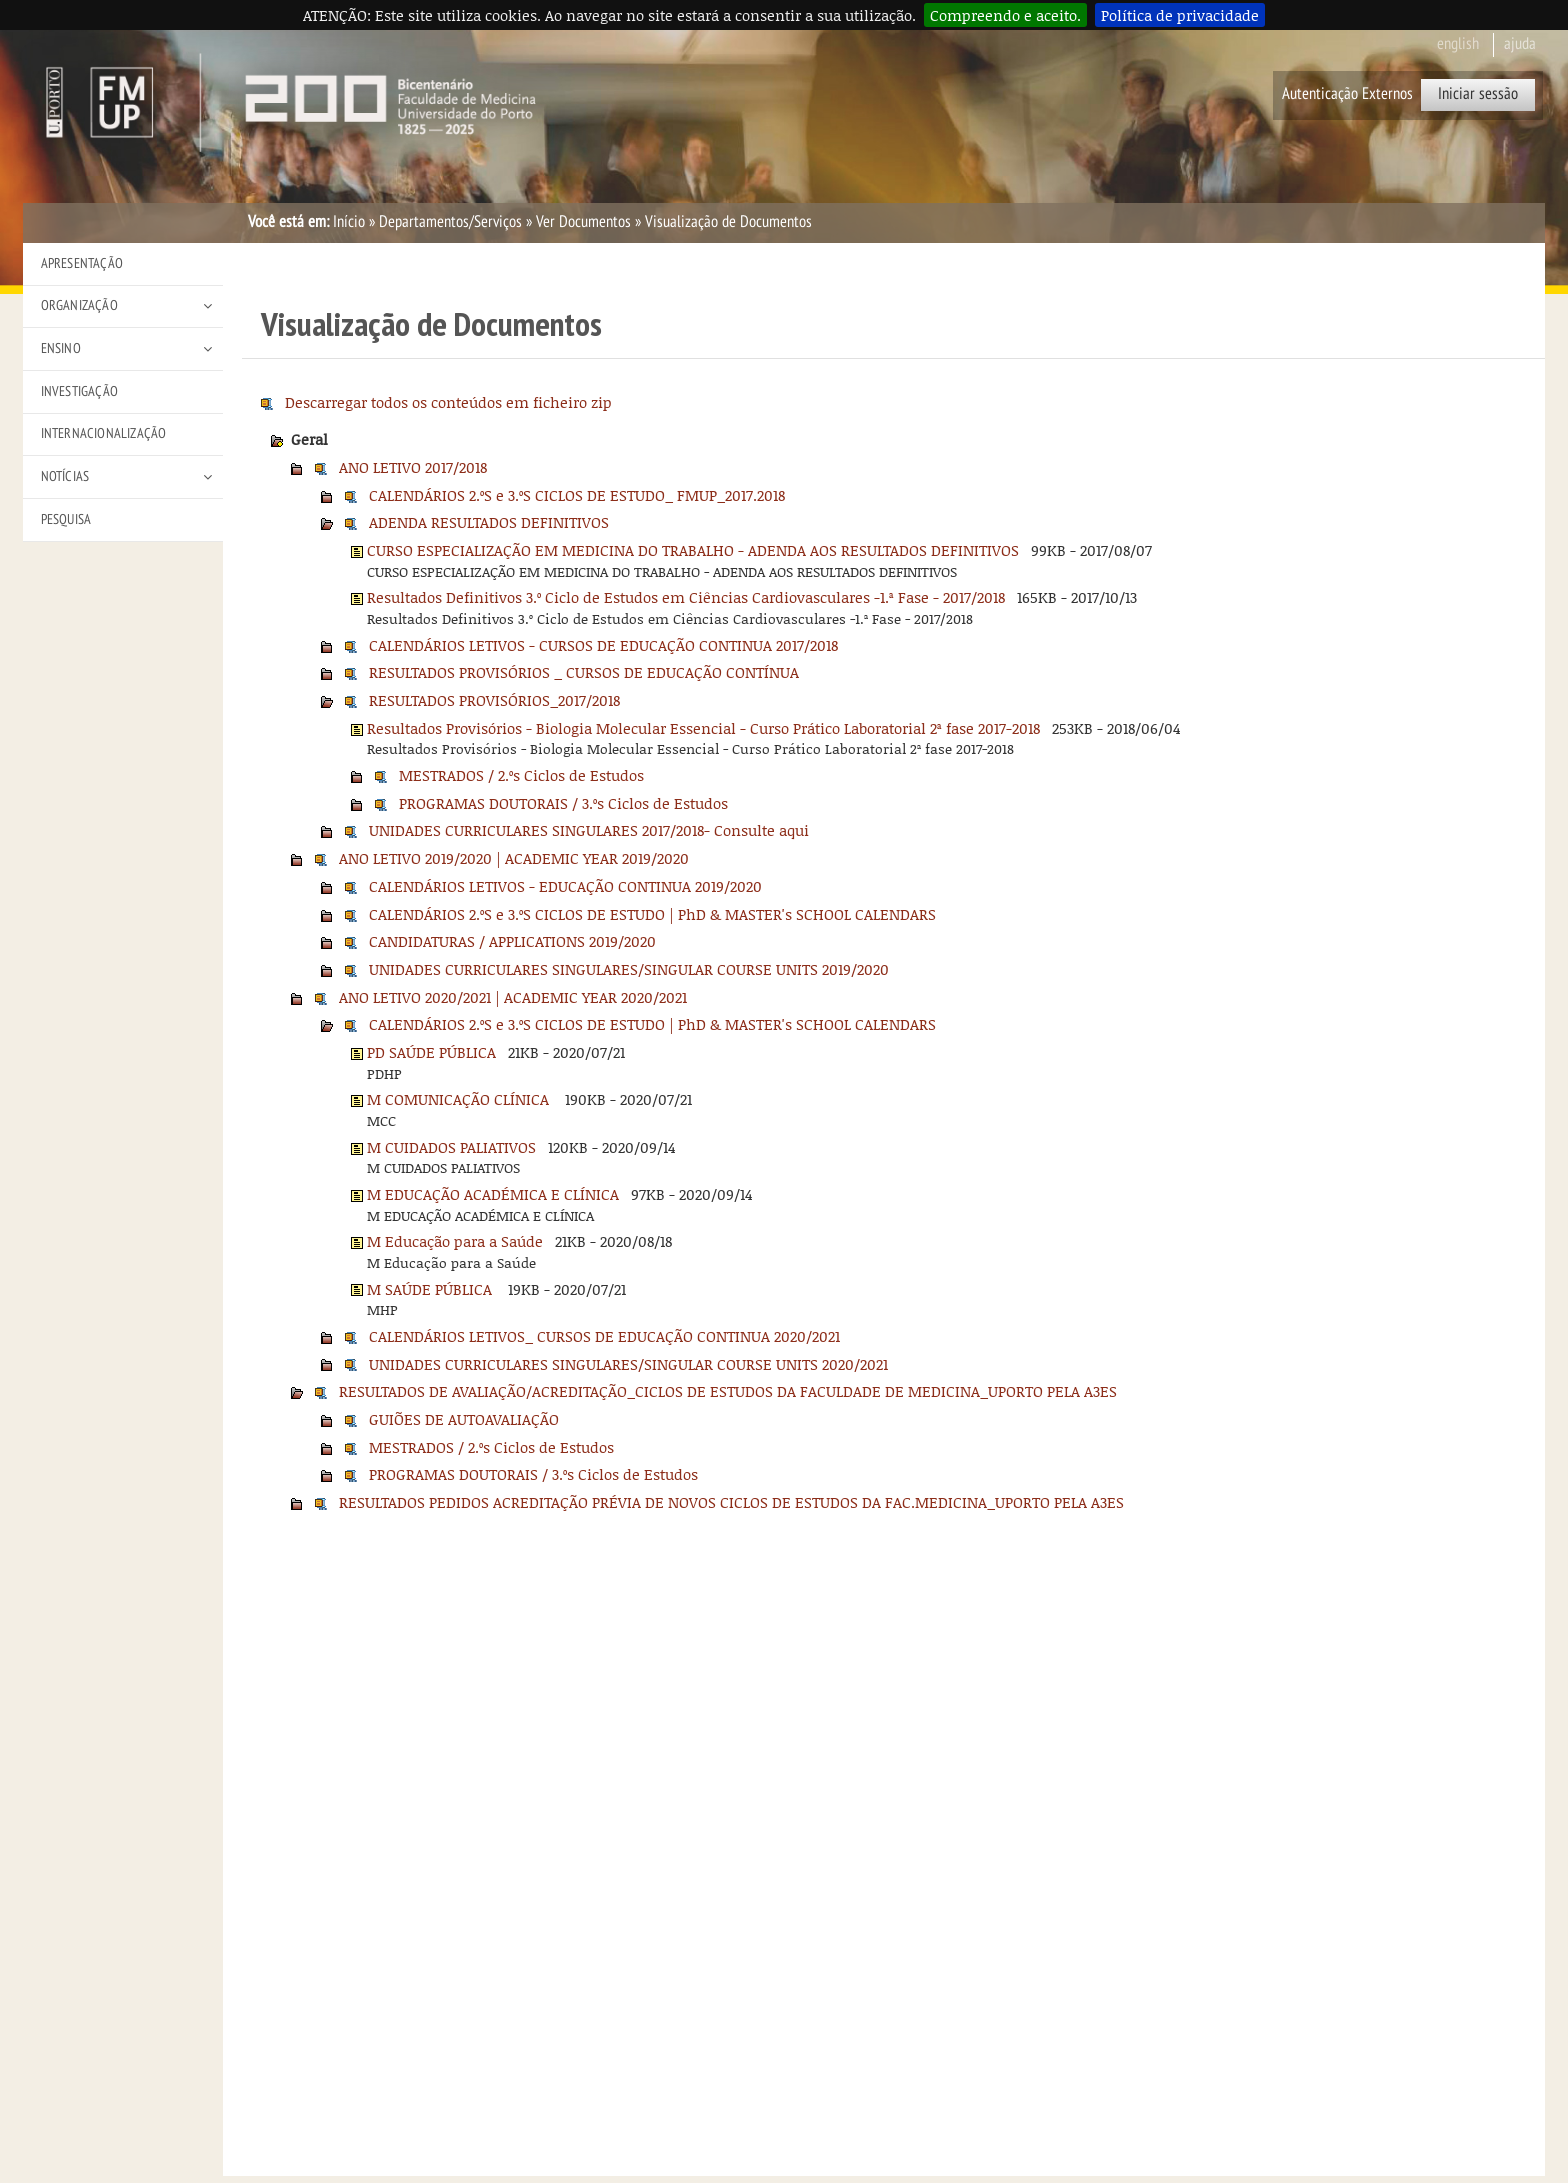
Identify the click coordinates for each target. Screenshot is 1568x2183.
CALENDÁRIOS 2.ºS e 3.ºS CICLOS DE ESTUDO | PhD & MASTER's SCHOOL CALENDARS (652, 914)
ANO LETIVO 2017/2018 (413, 467)
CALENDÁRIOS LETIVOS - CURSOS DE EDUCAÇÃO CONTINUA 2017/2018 (603, 645)
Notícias (65, 476)
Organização (79, 305)
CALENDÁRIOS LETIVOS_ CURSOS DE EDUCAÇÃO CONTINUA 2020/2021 (604, 1336)
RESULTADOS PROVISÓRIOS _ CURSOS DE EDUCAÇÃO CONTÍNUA (584, 672)
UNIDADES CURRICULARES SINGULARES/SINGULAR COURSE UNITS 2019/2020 (629, 969)
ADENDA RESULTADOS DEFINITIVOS (489, 522)
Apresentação (82, 263)
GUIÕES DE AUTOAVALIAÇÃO (464, 1419)
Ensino (61, 348)
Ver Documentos (583, 222)
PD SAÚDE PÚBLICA (431, 1052)
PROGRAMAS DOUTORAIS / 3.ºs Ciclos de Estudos (563, 803)
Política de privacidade (1180, 15)
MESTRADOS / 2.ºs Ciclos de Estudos (521, 775)
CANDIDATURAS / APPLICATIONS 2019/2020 (512, 941)
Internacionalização (104, 433)
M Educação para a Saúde (455, 1241)
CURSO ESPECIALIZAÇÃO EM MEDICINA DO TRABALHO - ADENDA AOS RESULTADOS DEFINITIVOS (693, 550)
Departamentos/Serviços (450, 222)
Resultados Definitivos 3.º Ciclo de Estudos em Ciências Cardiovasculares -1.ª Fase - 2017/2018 (686, 597)
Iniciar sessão (1478, 94)
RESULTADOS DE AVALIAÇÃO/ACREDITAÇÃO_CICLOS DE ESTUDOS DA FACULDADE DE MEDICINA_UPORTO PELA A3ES (728, 1391)
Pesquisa (66, 519)
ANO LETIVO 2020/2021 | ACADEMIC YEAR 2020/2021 (513, 997)
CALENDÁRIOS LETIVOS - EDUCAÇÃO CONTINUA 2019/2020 (565, 886)
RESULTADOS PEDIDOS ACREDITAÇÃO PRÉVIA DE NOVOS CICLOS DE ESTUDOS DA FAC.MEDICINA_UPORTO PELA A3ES (731, 1502)
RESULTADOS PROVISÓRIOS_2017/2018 (494, 700)
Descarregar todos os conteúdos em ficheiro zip (448, 402)
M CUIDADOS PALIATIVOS (451, 1147)
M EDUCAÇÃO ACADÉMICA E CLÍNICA (493, 1194)
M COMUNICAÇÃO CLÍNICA (460, 1099)
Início (349, 222)
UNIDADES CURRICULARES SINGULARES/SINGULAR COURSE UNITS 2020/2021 (628, 1364)
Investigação (79, 391)
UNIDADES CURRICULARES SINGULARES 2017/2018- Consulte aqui (589, 830)
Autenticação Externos (1347, 94)
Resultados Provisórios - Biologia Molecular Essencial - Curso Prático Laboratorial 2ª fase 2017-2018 (703, 728)
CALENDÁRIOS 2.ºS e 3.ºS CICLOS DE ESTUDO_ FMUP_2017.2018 (577, 495)
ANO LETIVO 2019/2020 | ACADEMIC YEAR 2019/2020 (514, 858)
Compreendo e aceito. (1005, 15)
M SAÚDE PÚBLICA (431, 1289)
